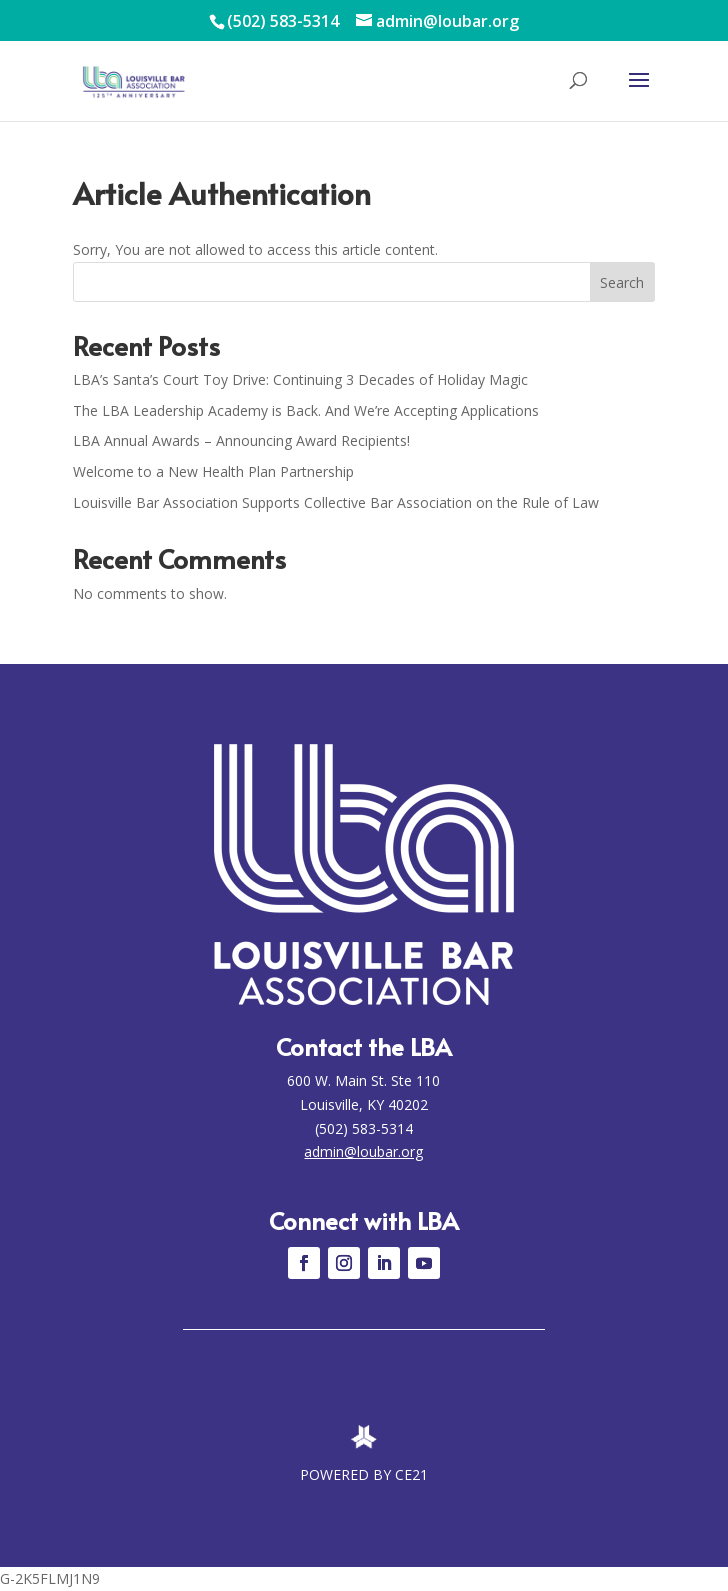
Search (622, 282)
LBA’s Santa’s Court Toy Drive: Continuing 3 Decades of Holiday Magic (300, 379)
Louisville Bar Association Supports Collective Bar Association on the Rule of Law (336, 502)
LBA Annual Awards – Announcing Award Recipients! (241, 440)
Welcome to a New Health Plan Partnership (213, 471)
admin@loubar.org (363, 1151)
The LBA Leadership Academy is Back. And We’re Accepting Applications (306, 410)
